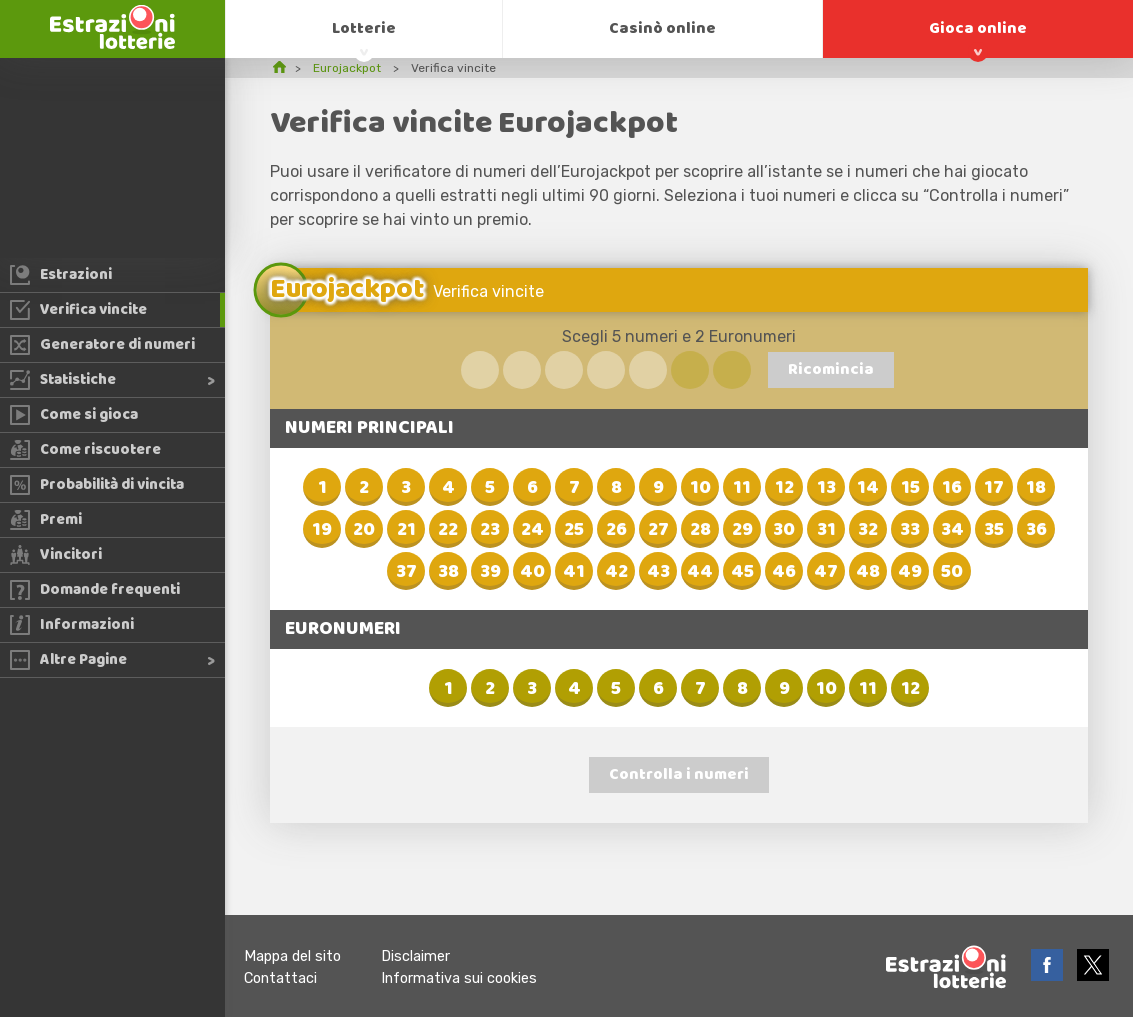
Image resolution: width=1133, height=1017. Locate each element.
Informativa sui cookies (459, 978)
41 (574, 572)
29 (742, 530)
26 (616, 530)
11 (742, 488)
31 (826, 530)
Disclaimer (415, 956)
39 (490, 572)
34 (952, 530)
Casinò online (662, 28)
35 (994, 530)
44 (700, 572)
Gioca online (978, 28)
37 (406, 572)
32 (868, 530)
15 (910, 488)
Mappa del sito (292, 956)
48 (868, 572)
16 (952, 488)
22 (448, 530)
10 (700, 488)
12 (784, 488)
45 (742, 572)
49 (910, 572)
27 (658, 530)
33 (910, 530)
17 (994, 488)
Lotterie (364, 28)
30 (784, 530)
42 (616, 572)
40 (532, 572)
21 (406, 530)
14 (868, 488)
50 (952, 572)
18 (1036, 488)
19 (322, 530)
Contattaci (280, 978)
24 (532, 530)
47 (826, 572)
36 (1036, 530)
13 (826, 488)
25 (574, 530)
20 (364, 530)
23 (490, 530)
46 (784, 572)
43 (658, 572)
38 (448, 572)
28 (700, 530)
